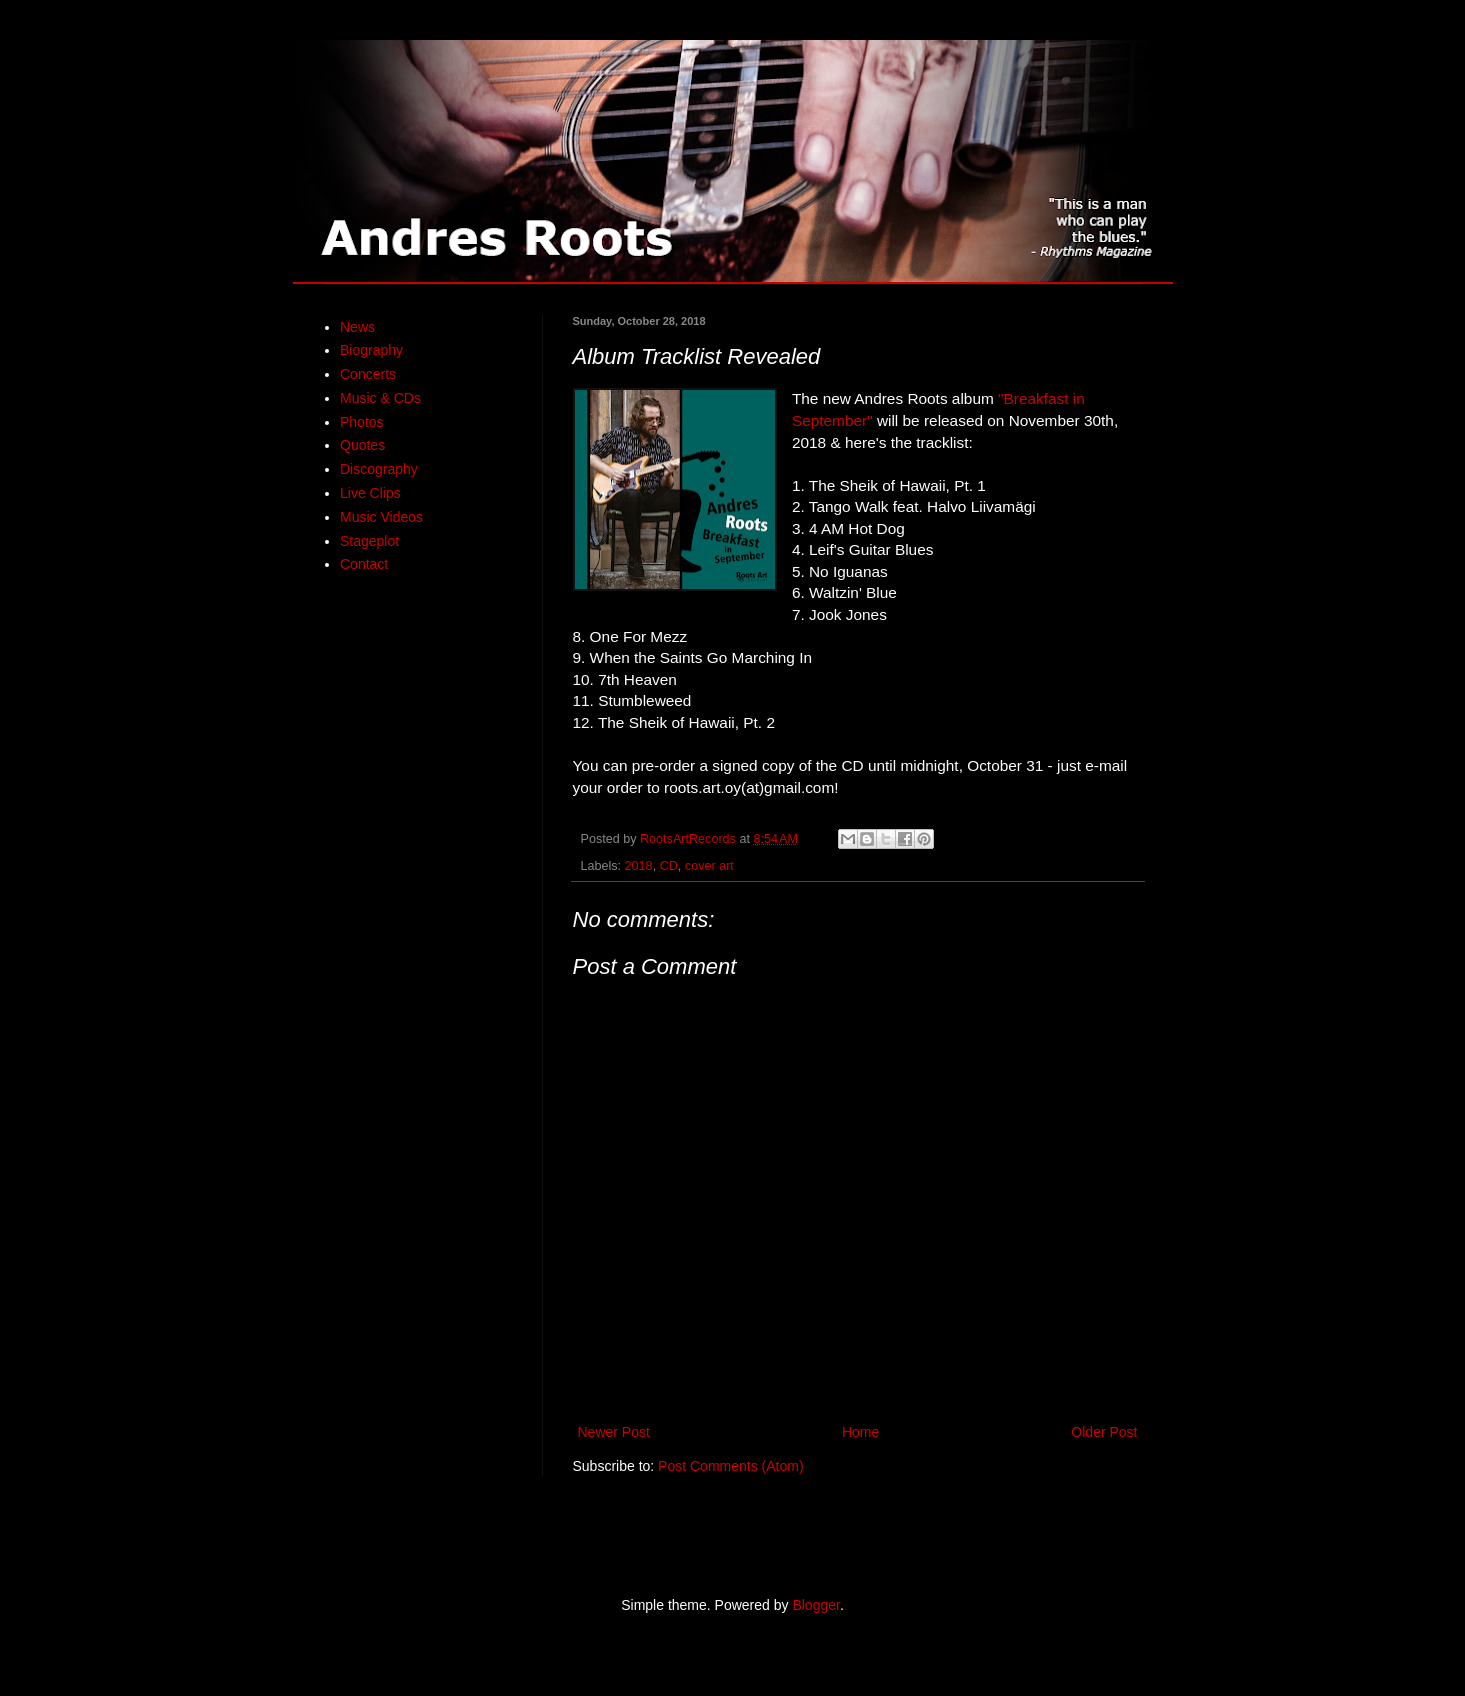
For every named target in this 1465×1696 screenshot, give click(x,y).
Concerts (368, 374)
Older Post (1104, 1432)
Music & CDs (380, 398)
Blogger (815, 1605)
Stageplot (369, 541)
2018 (639, 866)
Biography (371, 350)
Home (860, 1432)
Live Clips (370, 493)
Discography (379, 469)
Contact (364, 564)
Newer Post (614, 1432)
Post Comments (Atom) (730, 1466)
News (357, 327)
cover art (709, 866)
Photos (362, 422)
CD (669, 866)
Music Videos (381, 517)
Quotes (362, 445)
